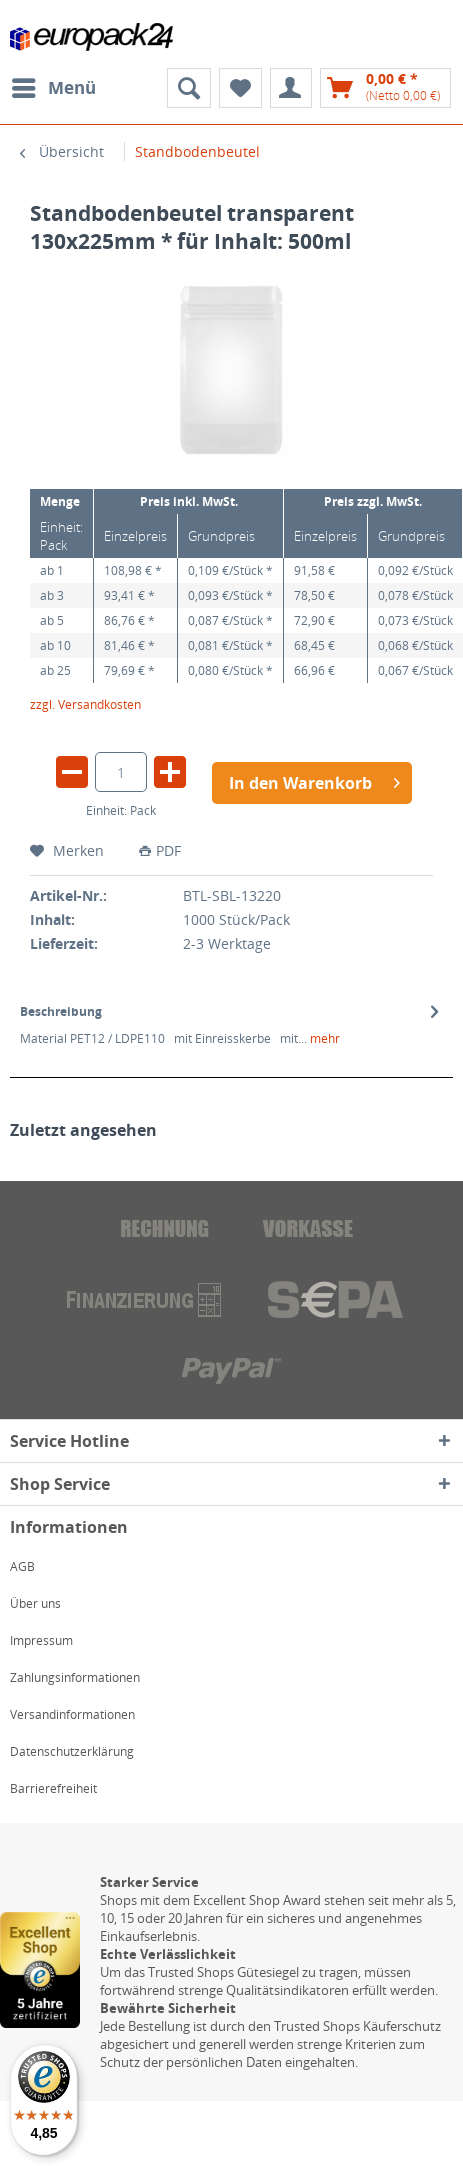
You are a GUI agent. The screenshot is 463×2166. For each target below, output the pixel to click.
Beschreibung (61, 1011)
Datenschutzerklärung (72, 1751)
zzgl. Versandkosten (85, 704)
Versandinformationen (72, 1714)
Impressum (41, 1640)
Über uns (35, 1603)
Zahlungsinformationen (75, 1677)
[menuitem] (53, 88)
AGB (22, 1566)
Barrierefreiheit (53, 1788)
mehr (323, 1038)
